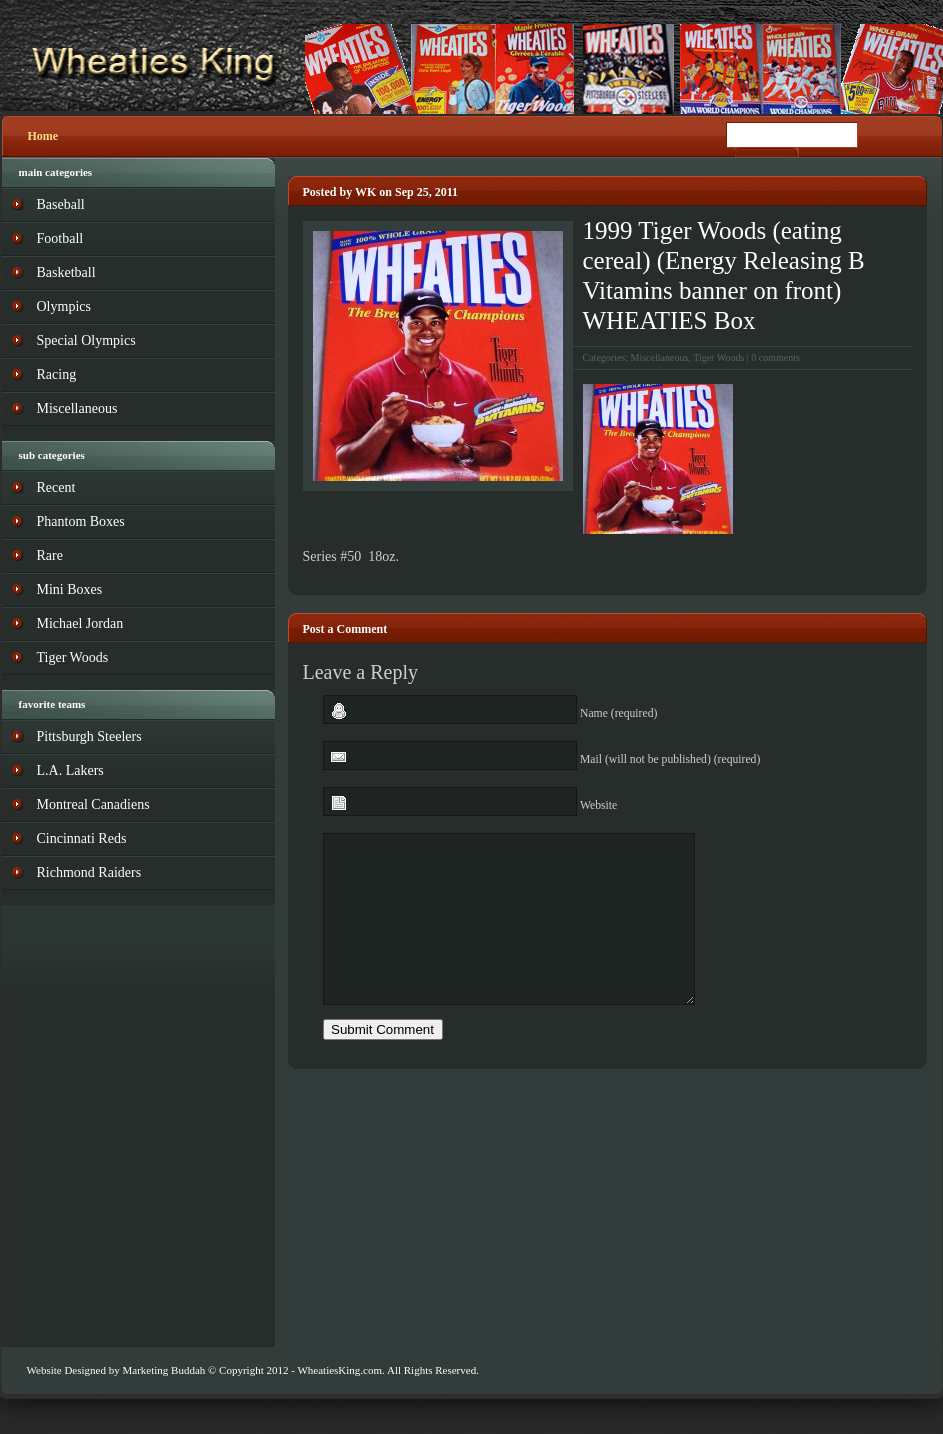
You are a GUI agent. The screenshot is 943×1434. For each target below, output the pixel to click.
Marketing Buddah (163, 1370)
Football (60, 238)
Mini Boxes (70, 589)
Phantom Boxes (81, 521)
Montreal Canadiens (93, 804)
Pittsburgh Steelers (89, 736)
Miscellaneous (660, 357)
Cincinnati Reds (82, 838)
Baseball (61, 204)
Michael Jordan (80, 623)
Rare (50, 555)
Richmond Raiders (89, 872)
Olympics (64, 306)
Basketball (66, 272)
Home (43, 136)
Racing (57, 374)
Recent (56, 487)
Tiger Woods (718, 357)
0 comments (775, 357)
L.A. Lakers (70, 770)
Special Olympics (86, 340)
